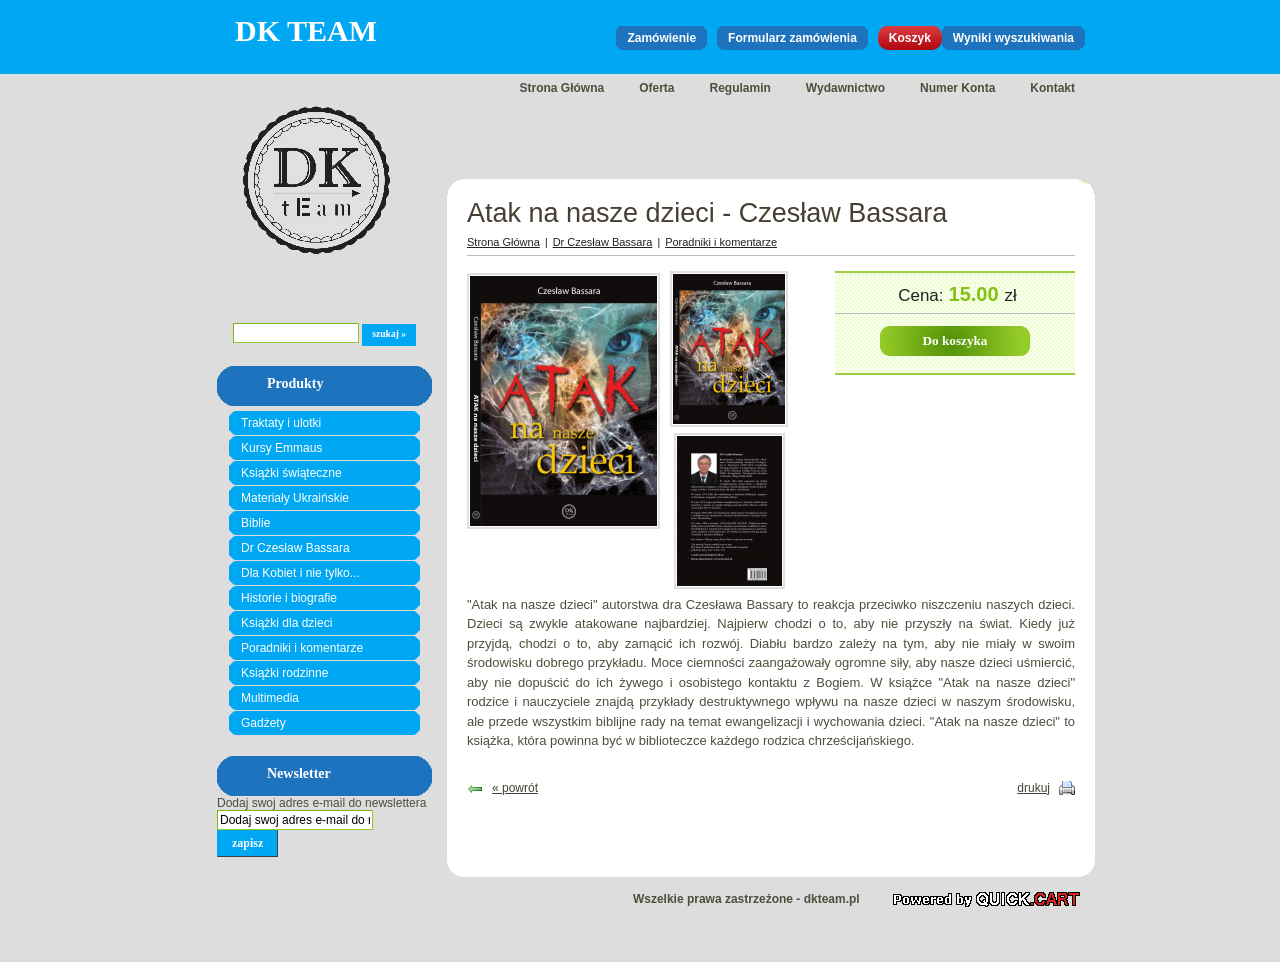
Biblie (255, 523)
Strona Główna (561, 88)
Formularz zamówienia (792, 38)
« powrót (515, 788)
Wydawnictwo (845, 88)
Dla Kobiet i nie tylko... (300, 573)
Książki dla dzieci (286, 623)
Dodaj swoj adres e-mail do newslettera (321, 803)
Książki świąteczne (291, 473)
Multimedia (270, 698)
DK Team (306, 30)
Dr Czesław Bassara (295, 548)
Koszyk (910, 38)
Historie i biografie (289, 598)
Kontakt (1052, 88)
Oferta (656, 88)
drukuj (1033, 788)
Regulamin (740, 88)
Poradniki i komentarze (302, 648)
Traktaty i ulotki (281, 423)
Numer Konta (957, 88)
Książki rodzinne (284, 673)
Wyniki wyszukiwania (1013, 38)
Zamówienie (661, 38)
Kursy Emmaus (281, 448)
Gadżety (263, 723)
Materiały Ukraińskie (295, 498)
